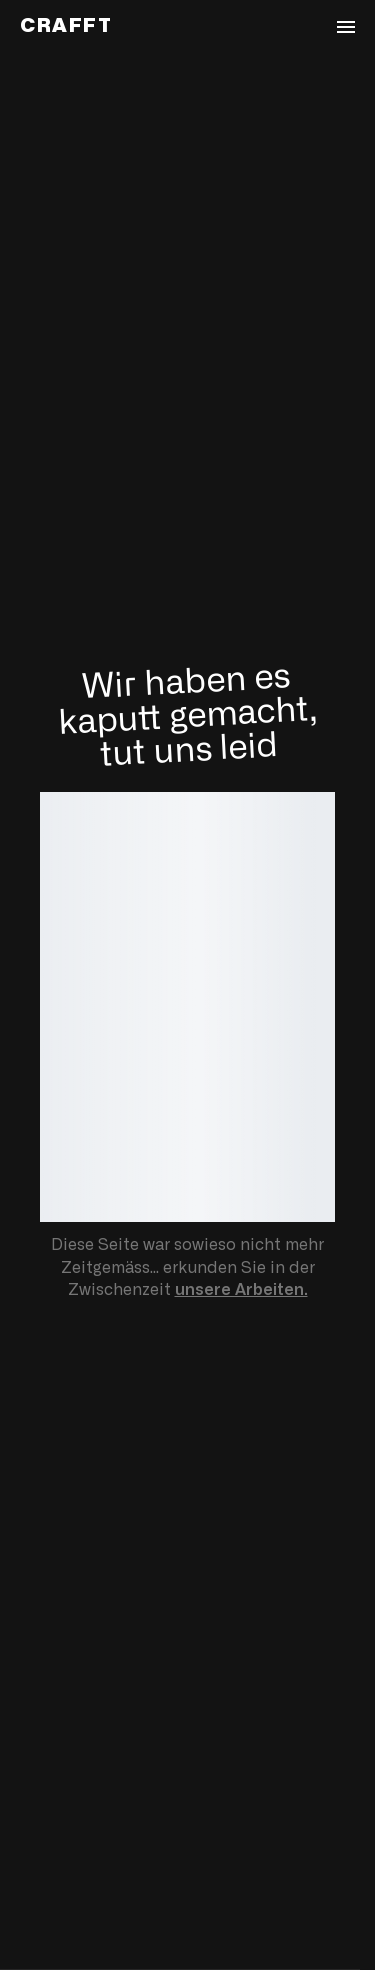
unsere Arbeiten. (241, 1290)
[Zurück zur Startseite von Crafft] (66, 26)
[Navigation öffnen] (346, 27)
